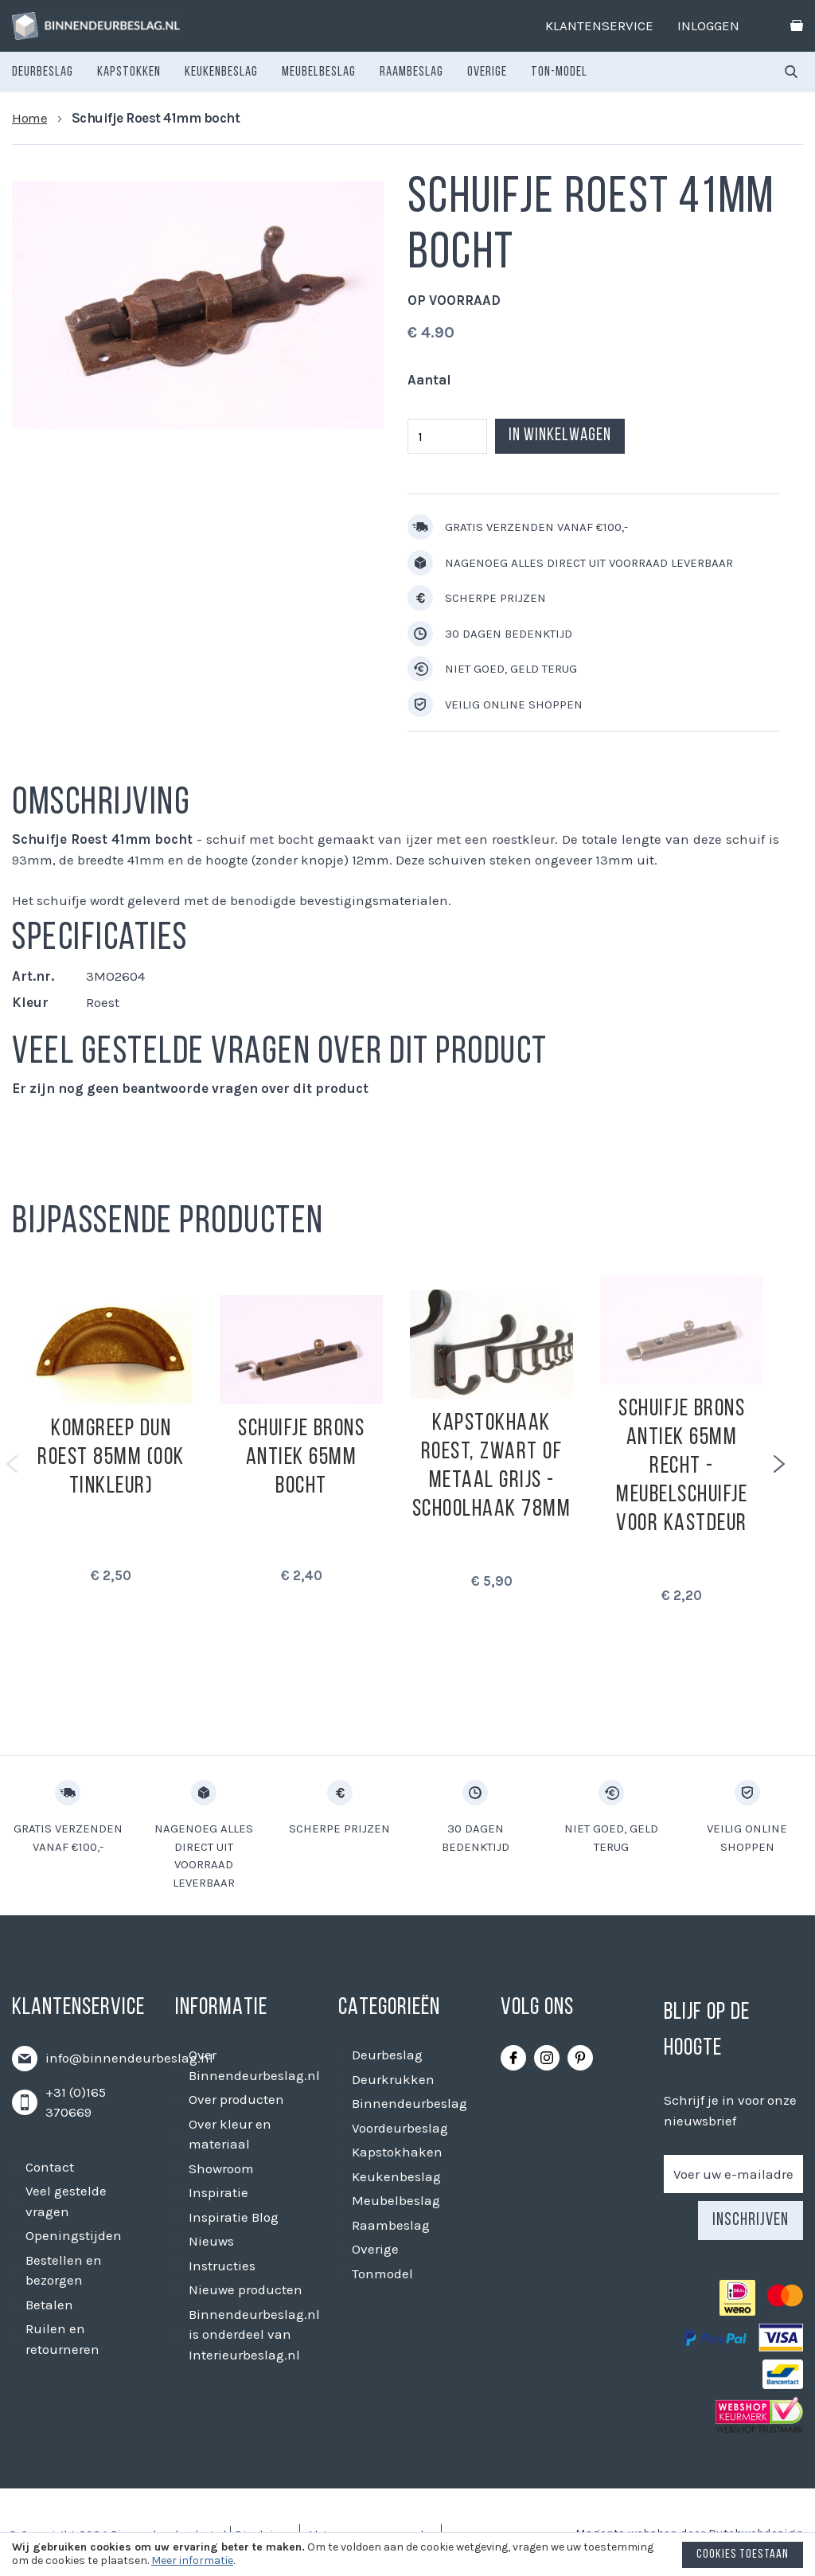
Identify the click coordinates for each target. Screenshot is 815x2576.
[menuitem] (42, 72)
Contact (49, 2167)
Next (779, 1463)
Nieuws (211, 2241)
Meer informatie (192, 2560)
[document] (407, 2558)
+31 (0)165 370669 (75, 2102)
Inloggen (708, 25)
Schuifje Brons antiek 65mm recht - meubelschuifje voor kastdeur (681, 1466)
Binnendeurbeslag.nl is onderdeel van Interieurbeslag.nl (254, 2334)
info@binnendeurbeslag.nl (129, 2058)
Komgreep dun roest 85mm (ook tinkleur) (111, 1458)
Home (29, 118)
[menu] (299, 72)
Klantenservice (599, 25)
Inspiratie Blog (234, 2217)
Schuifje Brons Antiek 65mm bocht (301, 1458)
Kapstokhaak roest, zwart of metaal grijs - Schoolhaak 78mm (491, 1466)
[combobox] (791, 72)
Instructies (222, 2266)
